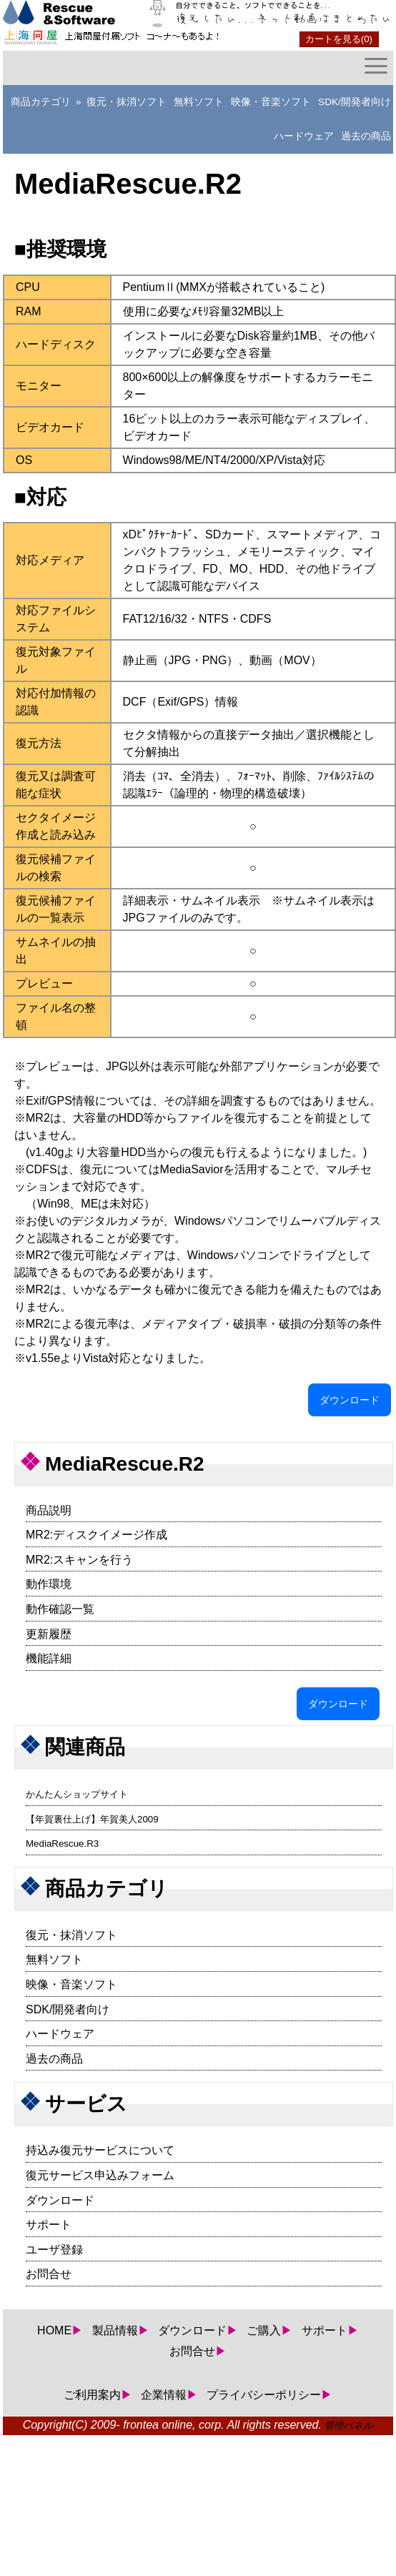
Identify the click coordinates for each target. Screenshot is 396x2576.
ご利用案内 (92, 2395)
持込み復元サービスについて (100, 2150)
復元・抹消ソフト (126, 102)
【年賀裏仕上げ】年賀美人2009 (92, 1819)
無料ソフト (199, 102)
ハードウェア (304, 136)
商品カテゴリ (41, 102)
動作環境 (48, 1584)
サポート (48, 2225)
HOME (54, 2330)
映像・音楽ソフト (271, 102)
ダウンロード (350, 1400)
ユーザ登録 (54, 2250)
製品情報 (115, 2330)
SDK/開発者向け (354, 102)
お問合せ (48, 2274)
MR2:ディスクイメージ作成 (96, 1535)
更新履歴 (48, 1634)
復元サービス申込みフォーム (100, 2175)
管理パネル (349, 2425)
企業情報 (164, 2395)
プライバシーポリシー (264, 2395)
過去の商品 (366, 136)
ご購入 (264, 2330)
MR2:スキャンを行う (79, 1560)
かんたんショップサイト (77, 1794)
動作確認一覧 (60, 1609)
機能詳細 (48, 1658)
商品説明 (48, 1510)
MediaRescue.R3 (62, 1843)
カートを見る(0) (338, 39)
